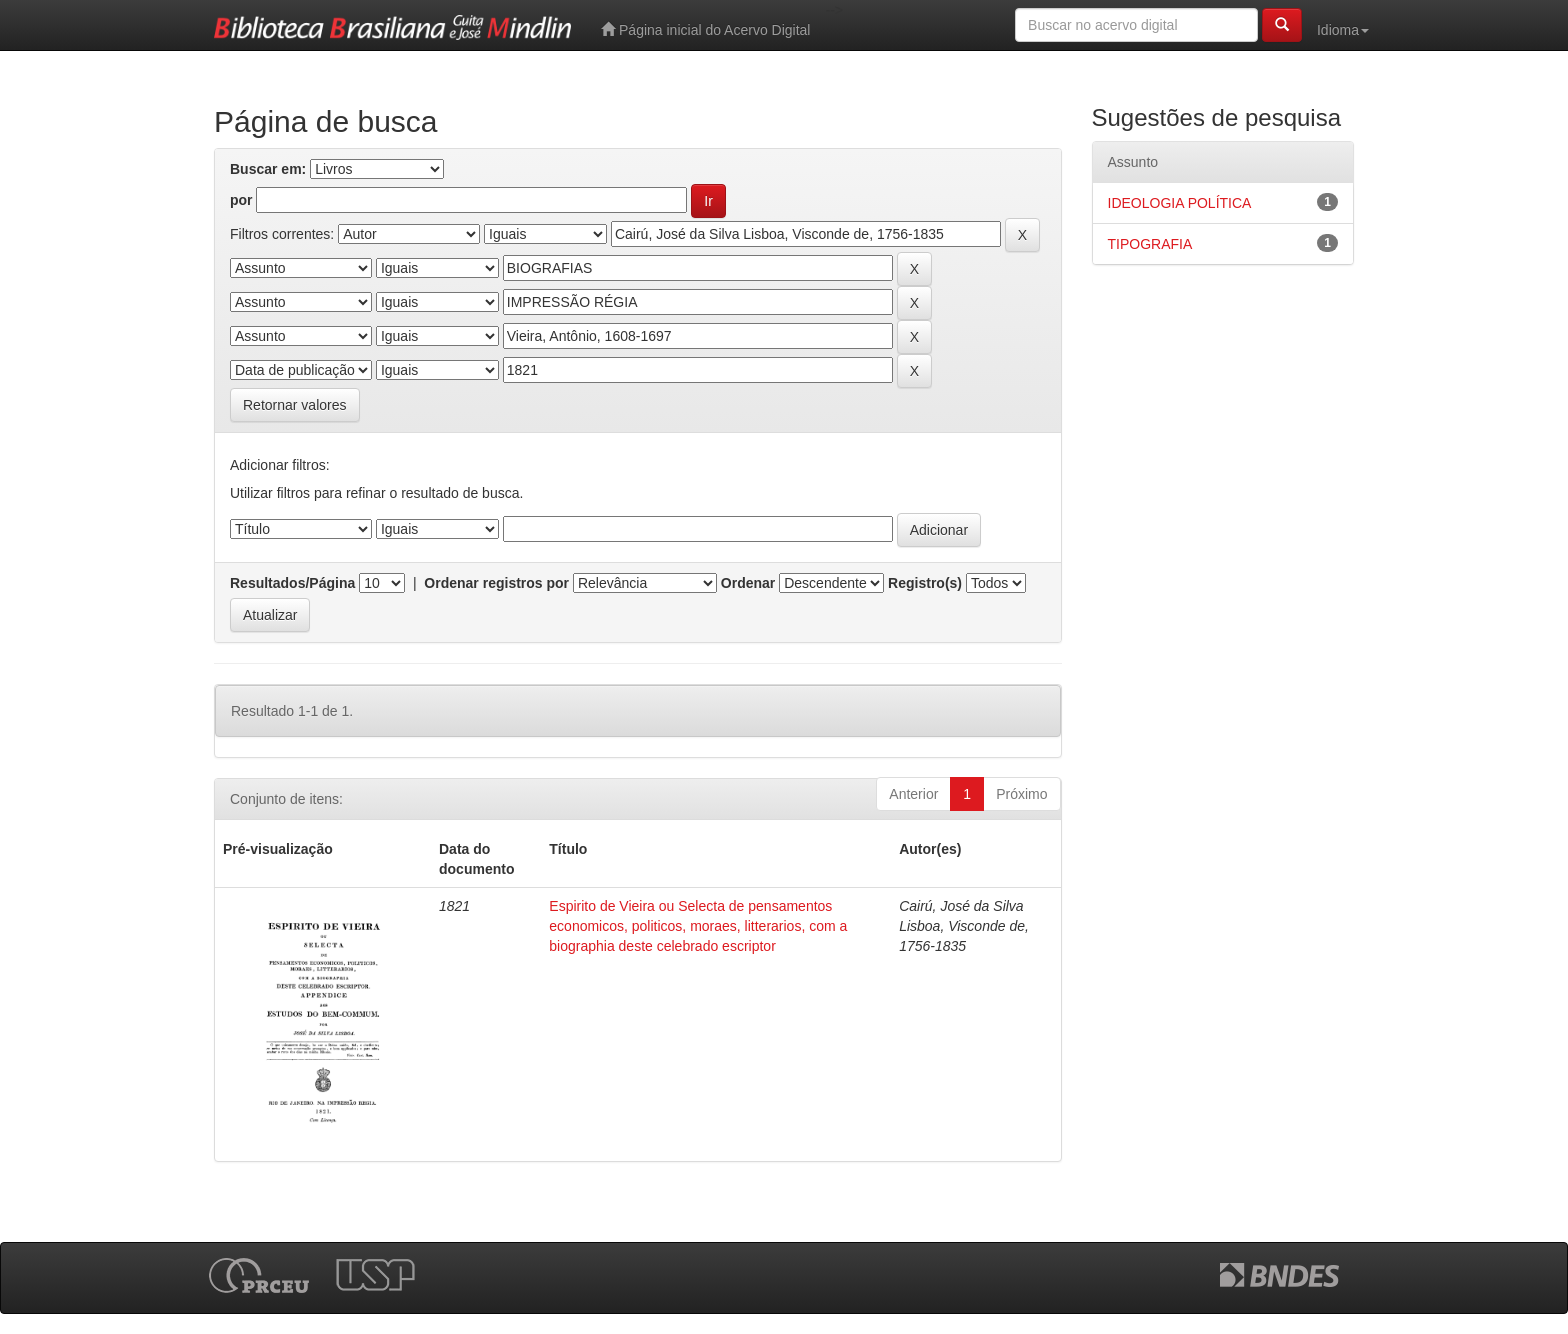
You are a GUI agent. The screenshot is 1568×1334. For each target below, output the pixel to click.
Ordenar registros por (496, 583)
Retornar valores (295, 405)
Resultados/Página (292, 583)
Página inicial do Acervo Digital (705, 29)
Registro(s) (925, 583)
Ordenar (748, 583)
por (241, 200)
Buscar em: (268, 169)
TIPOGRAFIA (1150, 244)
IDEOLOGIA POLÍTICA (1180, 203)
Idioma (1343, 30)
